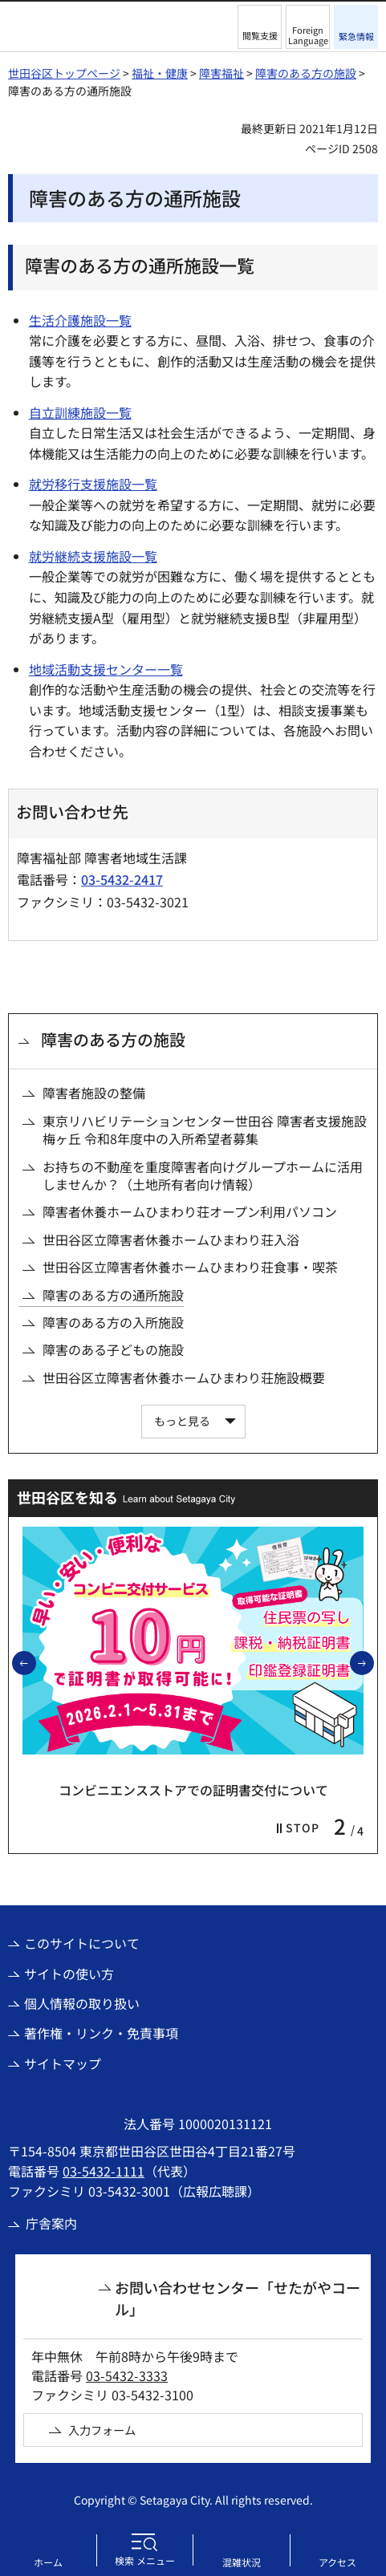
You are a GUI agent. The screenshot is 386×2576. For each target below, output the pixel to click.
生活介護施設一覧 (80, 320)
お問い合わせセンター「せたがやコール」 (237, 2298)
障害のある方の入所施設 (113, 1322)
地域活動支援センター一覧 (106, 669)
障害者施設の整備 (94, 1092)
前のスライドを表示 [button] (35, 1662)
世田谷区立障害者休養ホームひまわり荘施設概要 (184, 1377)
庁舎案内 (51, 2223)
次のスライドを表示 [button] (373, 1662)
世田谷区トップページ (64, 73)
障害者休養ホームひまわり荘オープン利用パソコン (190, 1211)
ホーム (48, 2562)
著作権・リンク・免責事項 (101, 2033)
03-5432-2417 (122, 879)
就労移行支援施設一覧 (93, 483)
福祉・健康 (160, 73)
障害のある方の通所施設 (113, 1295)
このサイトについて (82, 1943)
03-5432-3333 (127, 2375)
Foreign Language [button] (308, 35)
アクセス (337, 2562)
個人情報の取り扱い (82, 2003)
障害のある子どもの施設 (113, 1349)
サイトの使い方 (69, 1973)
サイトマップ (62, 2063)
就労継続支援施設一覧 (93, 556)
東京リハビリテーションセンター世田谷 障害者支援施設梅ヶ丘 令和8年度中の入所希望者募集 (205, 1130)
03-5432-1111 (103, 2170)
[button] (260, 27)
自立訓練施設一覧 (80, 412)
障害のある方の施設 (305, 73)
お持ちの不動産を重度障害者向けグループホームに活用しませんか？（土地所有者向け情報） (203, 1176)
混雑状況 (241, 2562)
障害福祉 (221, 73)
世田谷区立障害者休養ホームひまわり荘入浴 (171, 1239)
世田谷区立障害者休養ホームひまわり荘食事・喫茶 (190, 1267)
